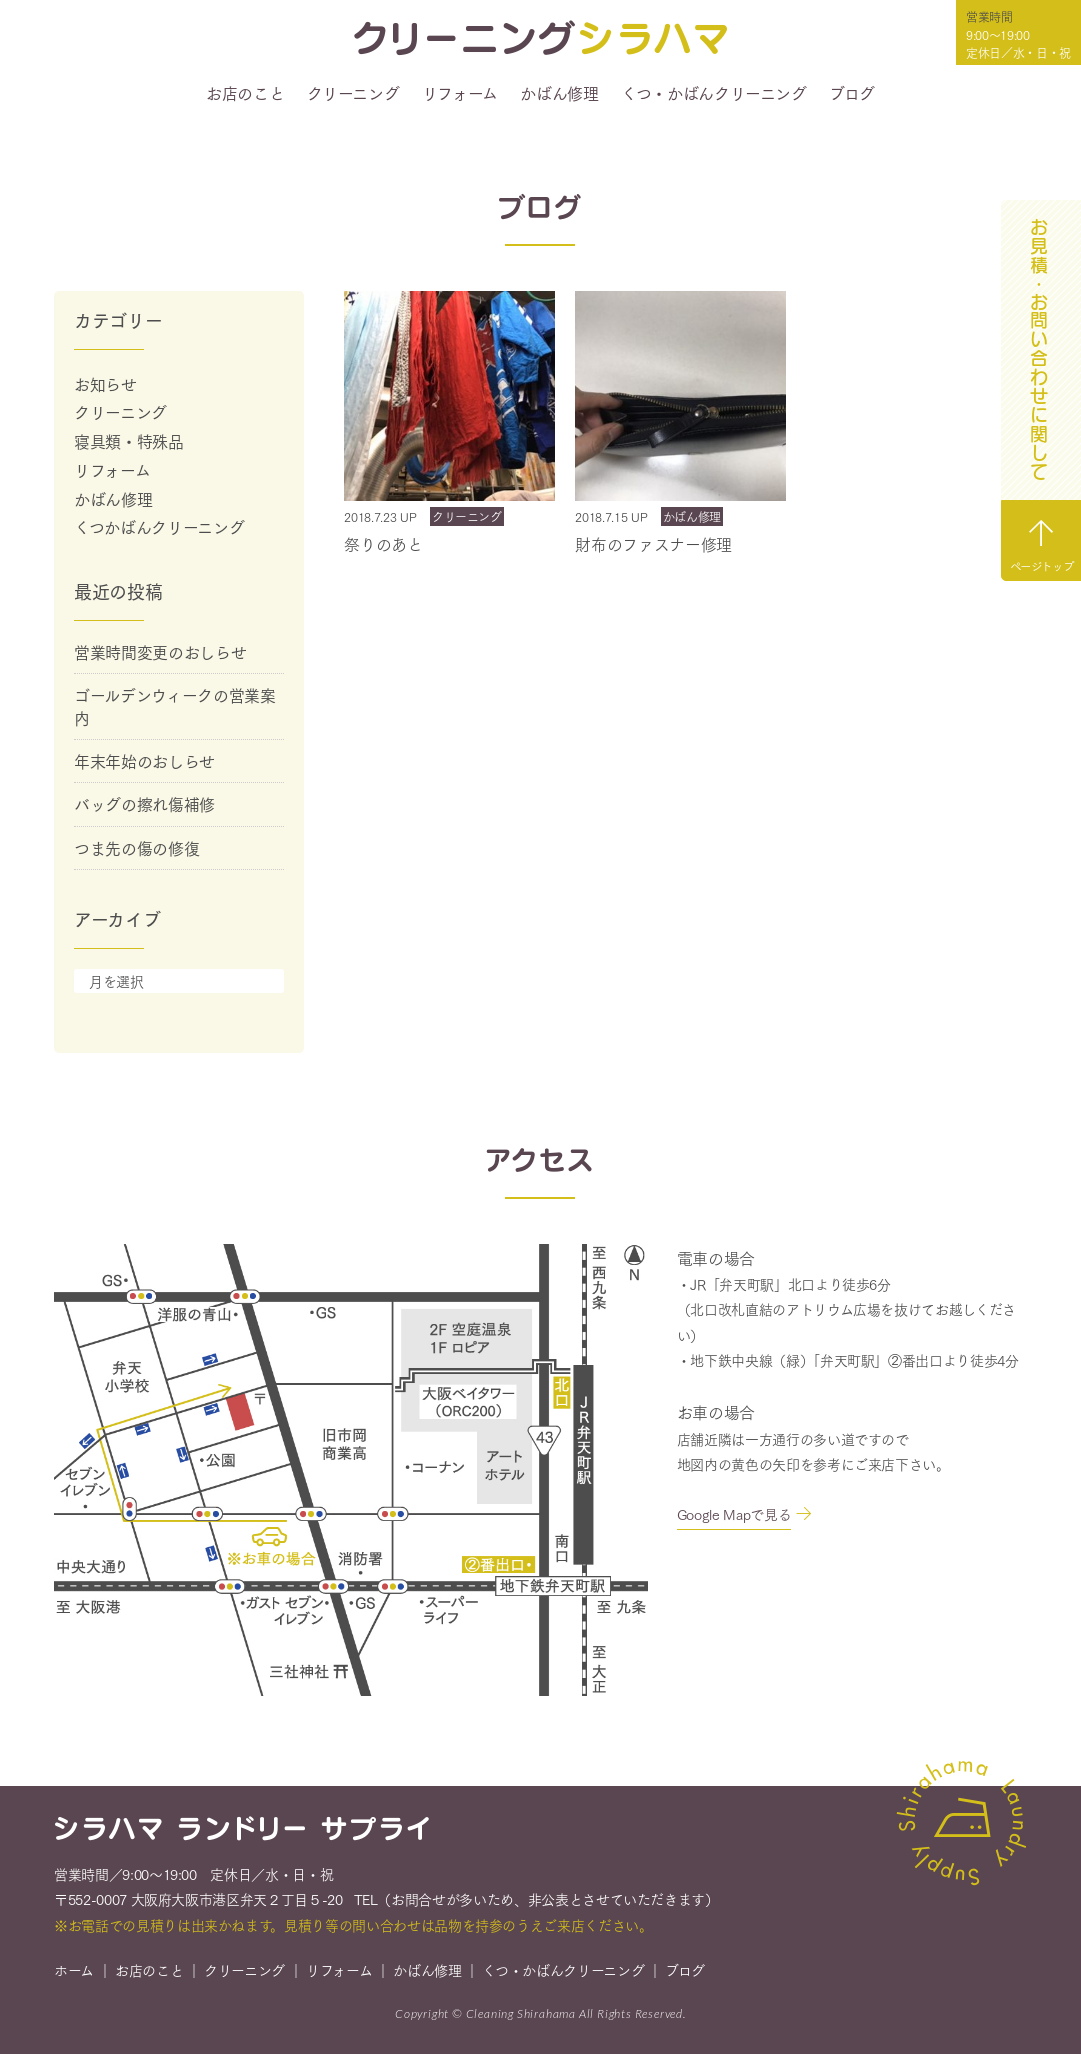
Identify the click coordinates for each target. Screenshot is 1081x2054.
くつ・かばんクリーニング (714, 93)
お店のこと (245, 93)
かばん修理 (559, 93)
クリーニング (353, 93)
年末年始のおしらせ (144, 760)
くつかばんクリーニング (159, 526)
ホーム (74, 1972)
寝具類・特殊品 (129, 440)
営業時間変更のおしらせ (160, 651)
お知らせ (105, 383)
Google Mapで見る (734, 1517)
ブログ (852, 93)
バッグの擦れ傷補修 (144, 803)
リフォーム (460, 93)
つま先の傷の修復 (136, 847)
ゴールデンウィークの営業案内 (174, 705)
